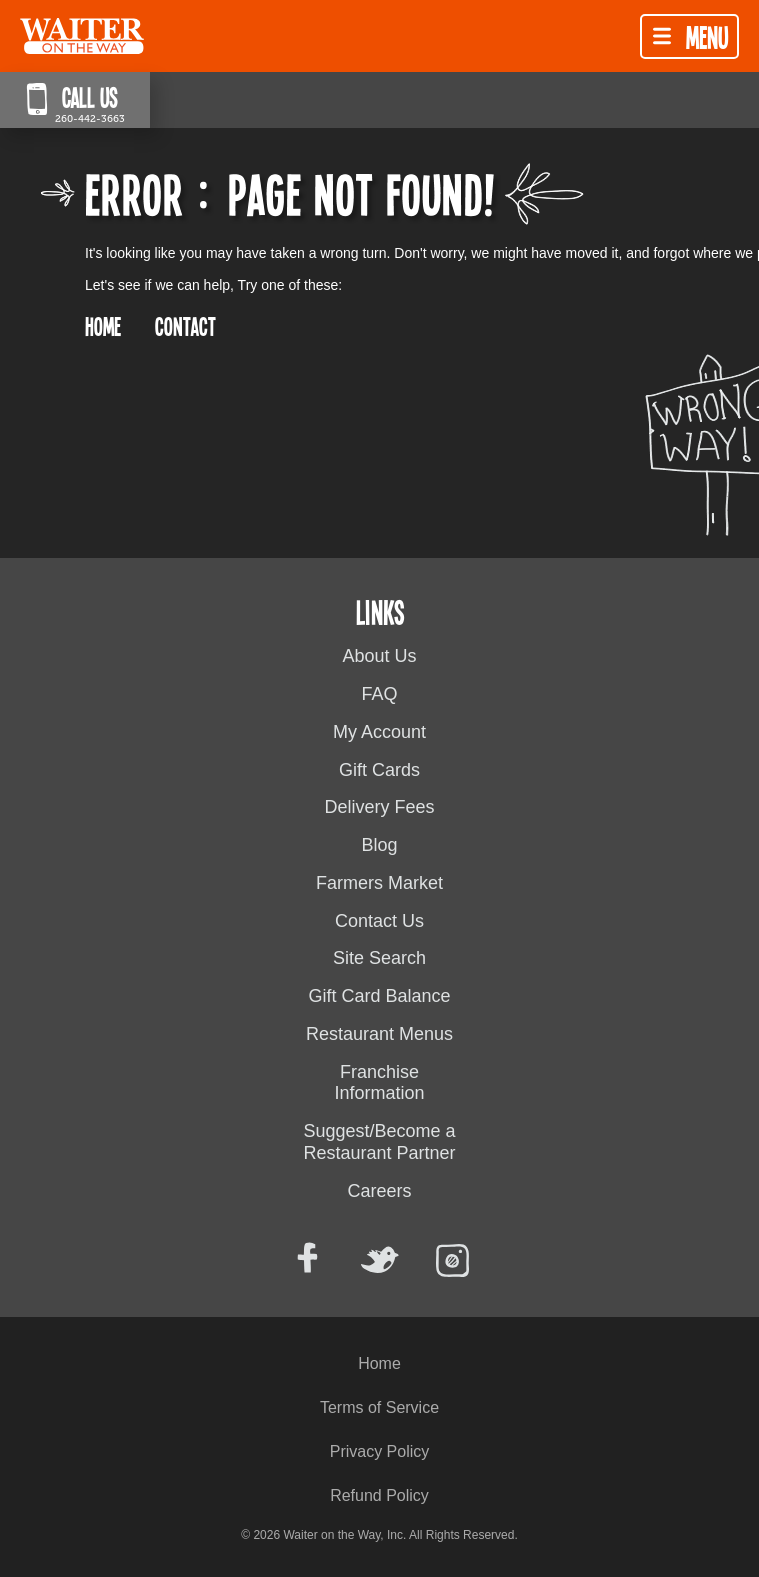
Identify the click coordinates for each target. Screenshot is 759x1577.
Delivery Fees (379, 807)
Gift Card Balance (379, 996)
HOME (103, 325)
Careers (379, 1191)
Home (379, 1363)
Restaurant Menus (379, 1034)
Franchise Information (379, 1083)
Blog (379, 845)
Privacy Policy (380, 1451)
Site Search (379, 958)
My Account (379, 732)
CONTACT (185, 325)
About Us (379, 656)
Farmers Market (379, 883)
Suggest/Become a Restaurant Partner (379, 1142)
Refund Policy (379, 1495)
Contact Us (379, 921)
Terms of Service (379, 1407)
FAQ (379, 694)
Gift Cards (379, 770)
